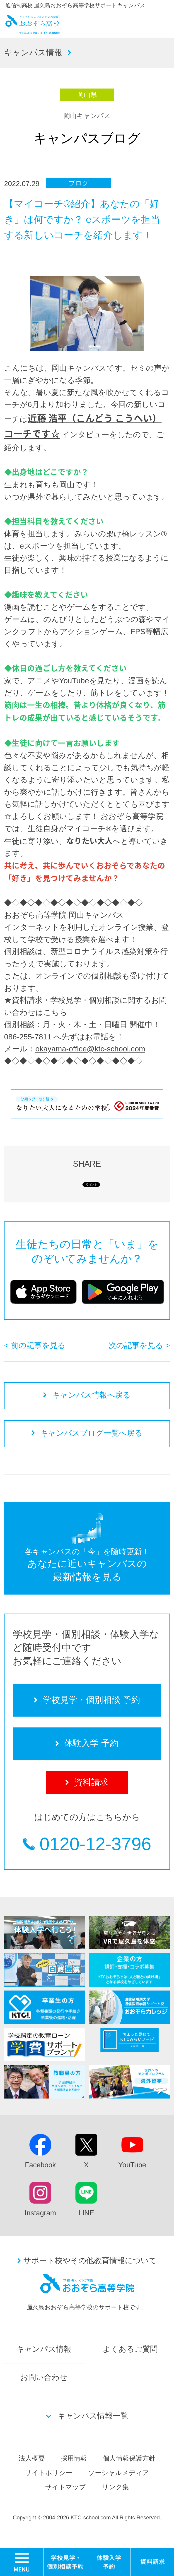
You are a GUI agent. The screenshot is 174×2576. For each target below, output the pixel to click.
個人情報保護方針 (129, 2458)
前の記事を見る (38, 1345)
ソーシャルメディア (118, 2472)
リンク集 (115, 2487)
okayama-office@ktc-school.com (90, 1049)
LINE (86, 2213)
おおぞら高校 (32, 31)
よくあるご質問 (130, 2349)
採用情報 (74, 2458)
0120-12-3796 (95, 1844)
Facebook (40, 2165)
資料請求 (152, 2562)
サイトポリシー (48, 2472)
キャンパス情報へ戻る (91, 1395)
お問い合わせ (44, 2377)
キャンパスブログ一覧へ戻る (91, 1433)
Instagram (40, 2213)
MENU (43, 2550)
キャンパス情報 (33, 52)
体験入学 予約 (108, 2562)
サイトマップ (65, 2487)
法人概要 (32, 2458)
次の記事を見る (136, 1345)
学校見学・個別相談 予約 (65, 2562)
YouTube (132, 2165)
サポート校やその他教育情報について (90, 2260)
